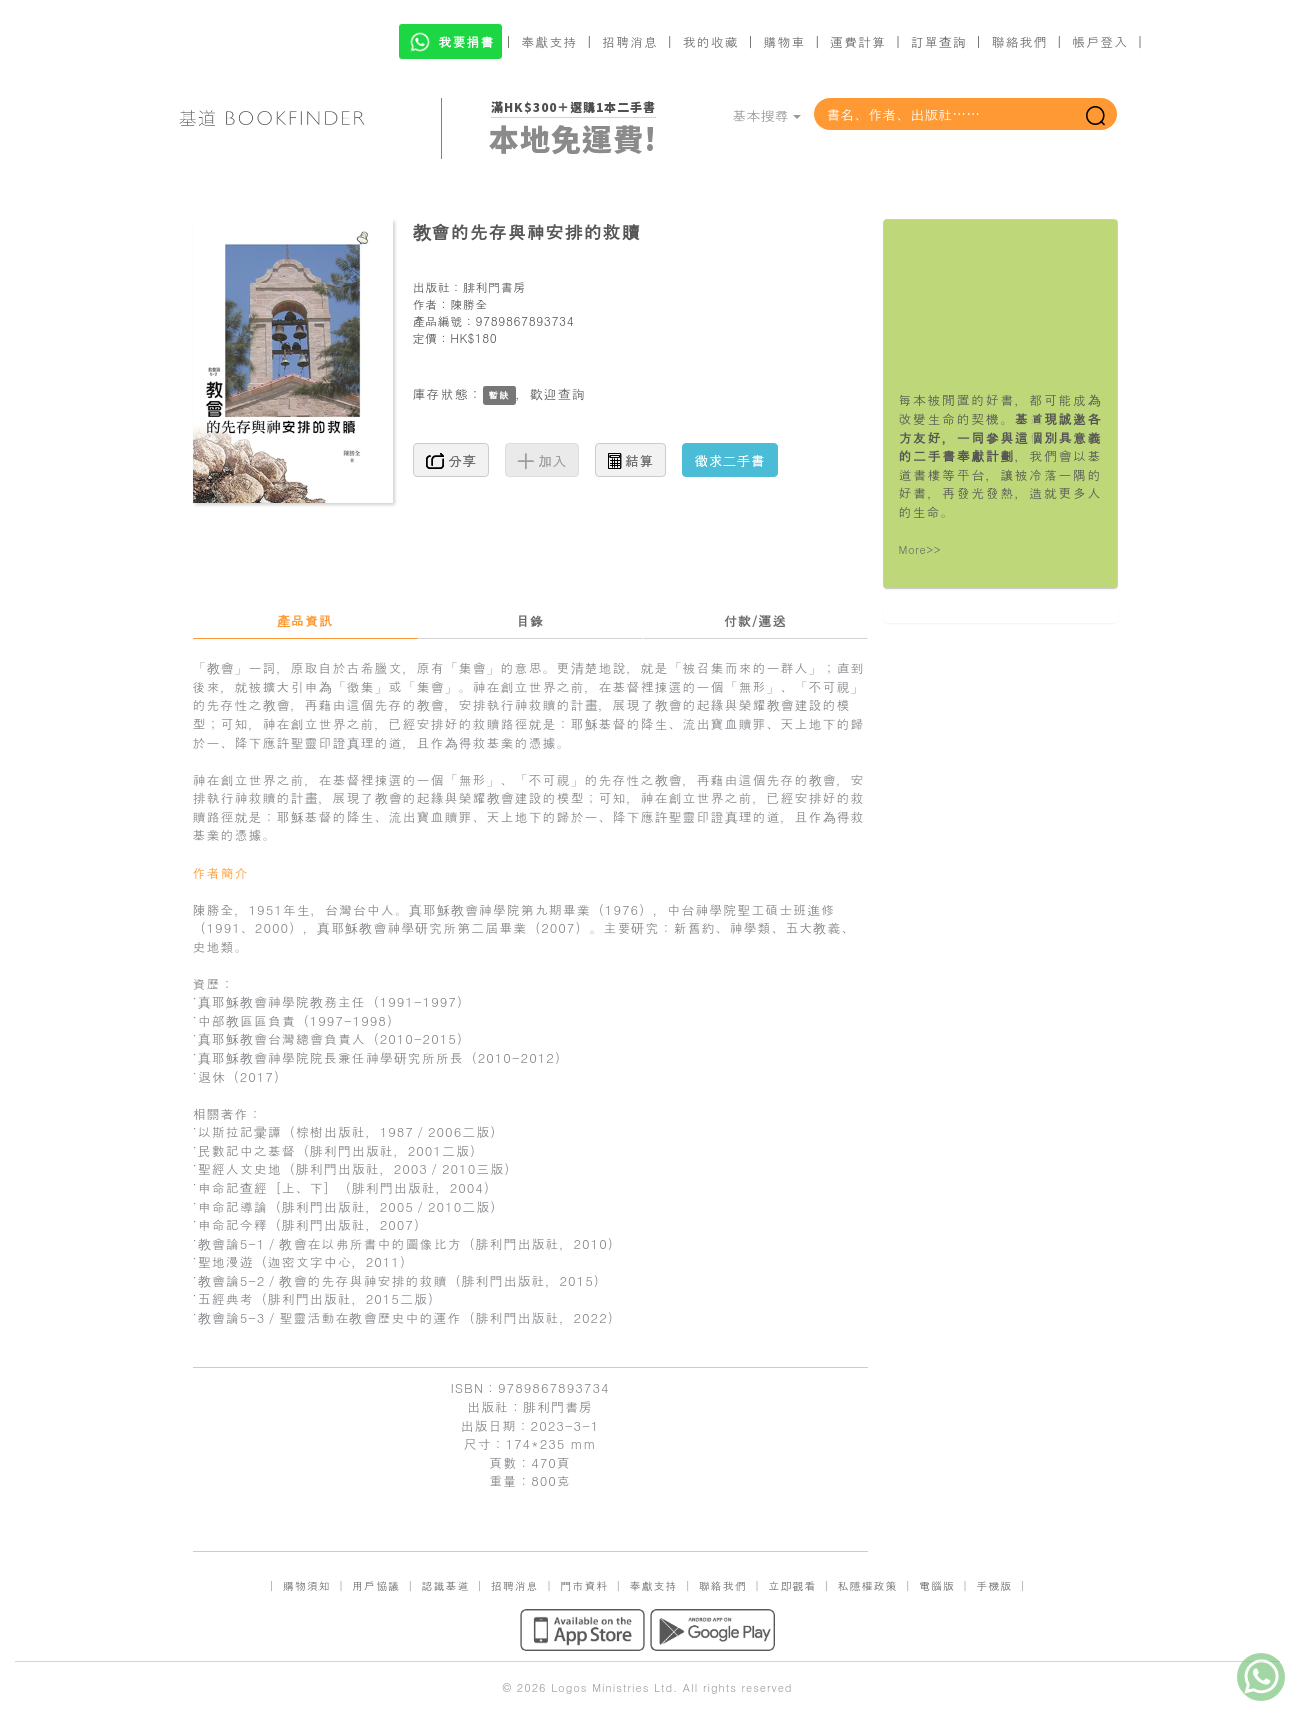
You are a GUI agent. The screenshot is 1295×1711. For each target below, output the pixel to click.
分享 (451, 460)
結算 (631, 460)
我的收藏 (711, 41)
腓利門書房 (494, 286)
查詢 (572, 393)
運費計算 (858, 41)
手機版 (994, 1585)
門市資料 (584, 1585)
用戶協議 (376, 1585)
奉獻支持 (549, 41)
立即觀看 (792, 1585)
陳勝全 (469, 303)
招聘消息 (630, 41)
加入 (542, 460)
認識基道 (445, 1585)
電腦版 (937, 1585)
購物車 (784, 41)
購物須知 (307, 1585)
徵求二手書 (730, 460)
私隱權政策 (868, 1585)
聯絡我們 (1019, 41)
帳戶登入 (1100, 41)
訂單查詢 (939, 41)
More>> (920, 549)
